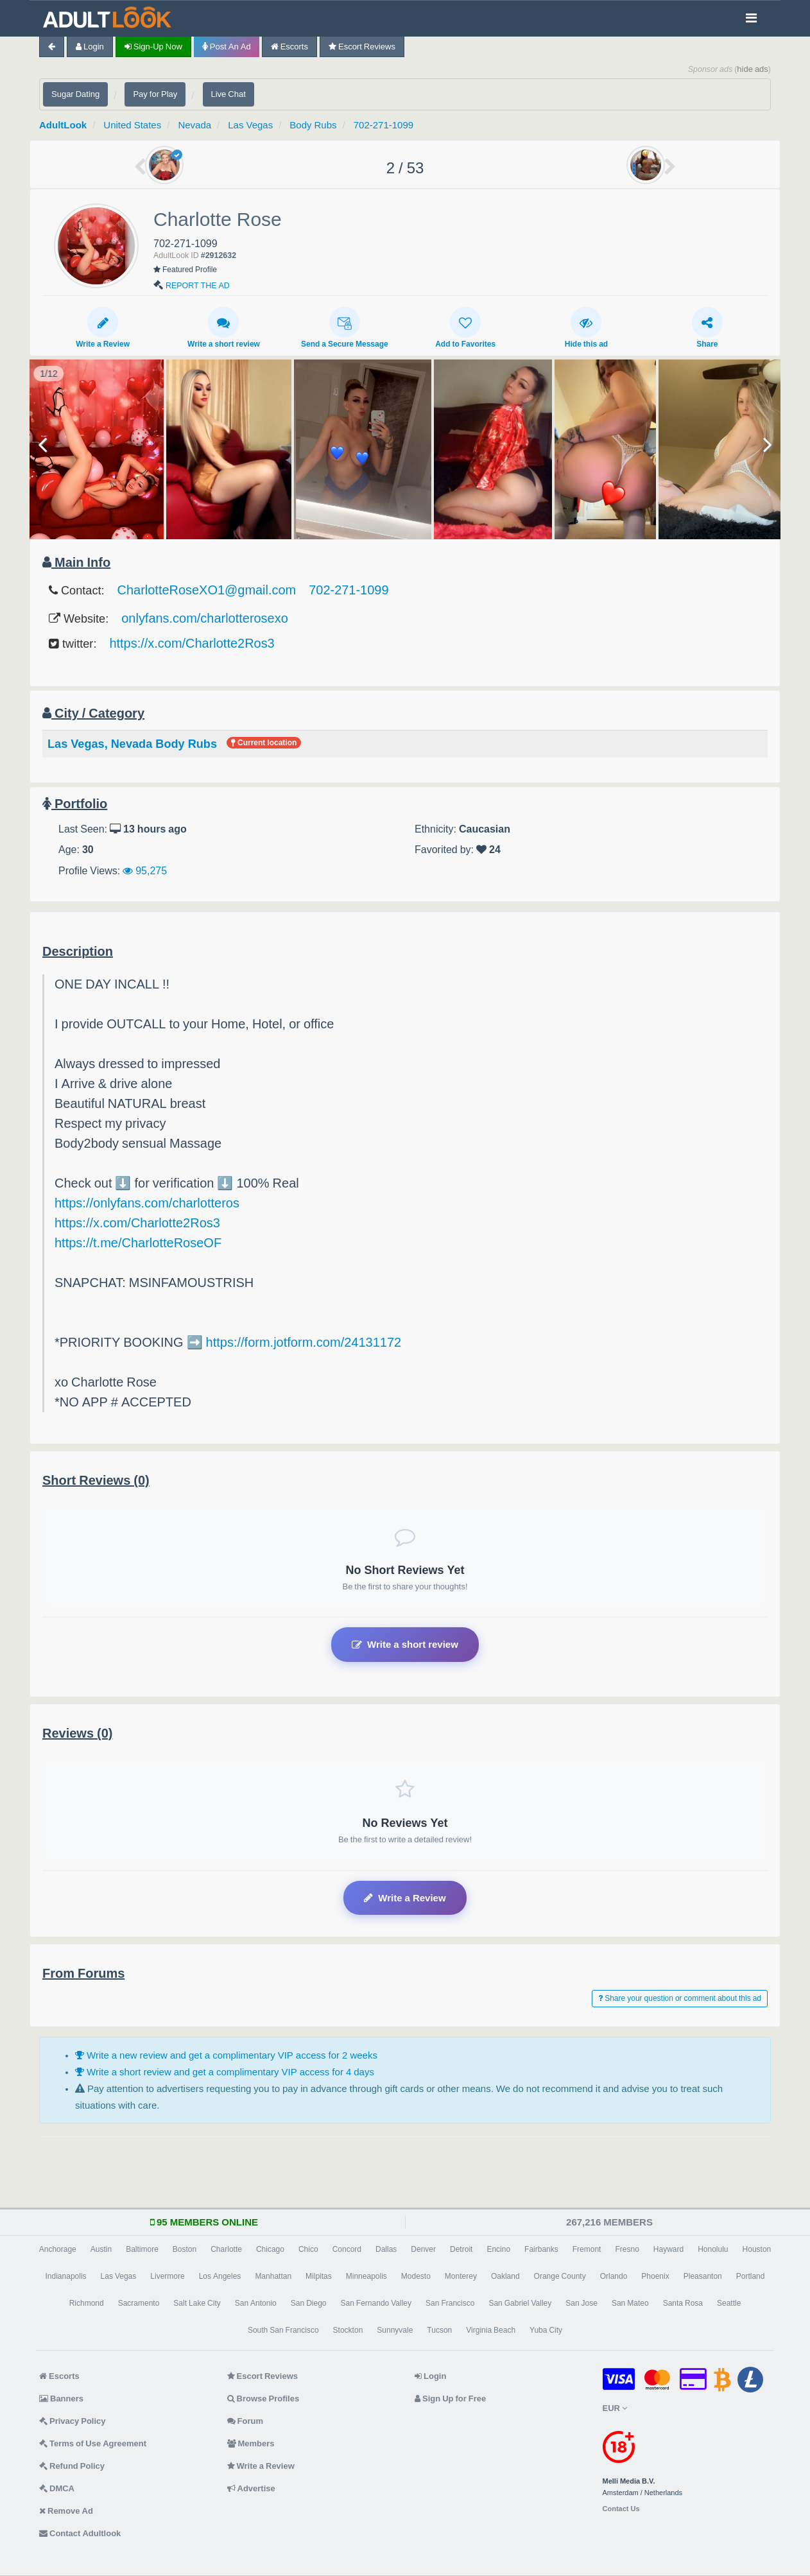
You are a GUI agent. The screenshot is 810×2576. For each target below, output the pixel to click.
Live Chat (228, 94)
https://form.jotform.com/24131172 (304, 1342)
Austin (101, 2249)
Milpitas (319, 2276)
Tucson (439, 2330)
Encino (498, 2249)
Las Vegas (250, 125)
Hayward (668, 2249)
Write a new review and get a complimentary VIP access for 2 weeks (226, 2055)
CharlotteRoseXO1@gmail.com (207, 589)
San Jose (581, 2303)
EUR (615, 2408)
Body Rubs (312, 125)
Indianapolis (66, 2276)
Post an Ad (226, 46)
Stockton (348, 2330)
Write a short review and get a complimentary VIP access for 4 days (224, 2072)
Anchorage (57, 2249)
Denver (423, 2249)
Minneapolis (366, 2276)
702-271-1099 (383, 125)
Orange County (560, 2276)
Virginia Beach (490, 2330)
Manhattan (273, 2276)
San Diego (309, 2303)
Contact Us (621, 2508)
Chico (308, 2249)
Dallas (386, 2249)
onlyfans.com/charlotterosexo (204, 618)
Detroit (461, 2249)
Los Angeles (220, 2276)
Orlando (614, 2276)
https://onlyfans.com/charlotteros (147, 1203)
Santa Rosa (683, 2303)
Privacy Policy (72, 2421)
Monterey (461, 2276)
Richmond (86, 2303)
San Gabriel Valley (519, 2303)
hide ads (752, 69)
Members (251, 2443)
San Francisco (450, 2303)
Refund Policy (72, 2466)
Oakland (505, 2276)
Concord (346, 2249)
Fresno (627, 2249)
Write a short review (223, 327)
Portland (750, 2276)
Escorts (289, 46)
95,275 (145, 870)
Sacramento (139, 2303)
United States (132, 125)
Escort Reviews (362, 46)
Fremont (587, 2249)
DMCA (56, 2488)
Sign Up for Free (450, 2398)
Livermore (167, 2276)
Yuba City (546, 2330)
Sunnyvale (395, 2330)
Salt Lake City (196, 2303)
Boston (184, 2249)
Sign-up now (153, 46)
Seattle (729, 2303)
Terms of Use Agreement (92, 2443)
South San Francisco (283, 2330)
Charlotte (226, 2249)
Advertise (251, 2488)
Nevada (194, 125)
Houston (757, 2249)
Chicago (270, 2249)
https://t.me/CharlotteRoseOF (138, 1242)
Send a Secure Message (344, 327)
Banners (61, 2398)
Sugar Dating (75, 94)
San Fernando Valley (376, 2303)
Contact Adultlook (80, 2533)
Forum (245, 2421)
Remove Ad (66, 2511)
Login (90, 46)
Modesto (416, 2276)
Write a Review (103, 327)
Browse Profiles (263, 2398)
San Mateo (630, 2303)
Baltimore (142, 2249)
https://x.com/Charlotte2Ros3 (191, 643)
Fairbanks (541, 2249)
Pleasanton (703, 2276)
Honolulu (713, 2249)
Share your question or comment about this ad (679, 1998)
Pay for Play (155, 94)
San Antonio (256, 2303)
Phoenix (655, 2276)
